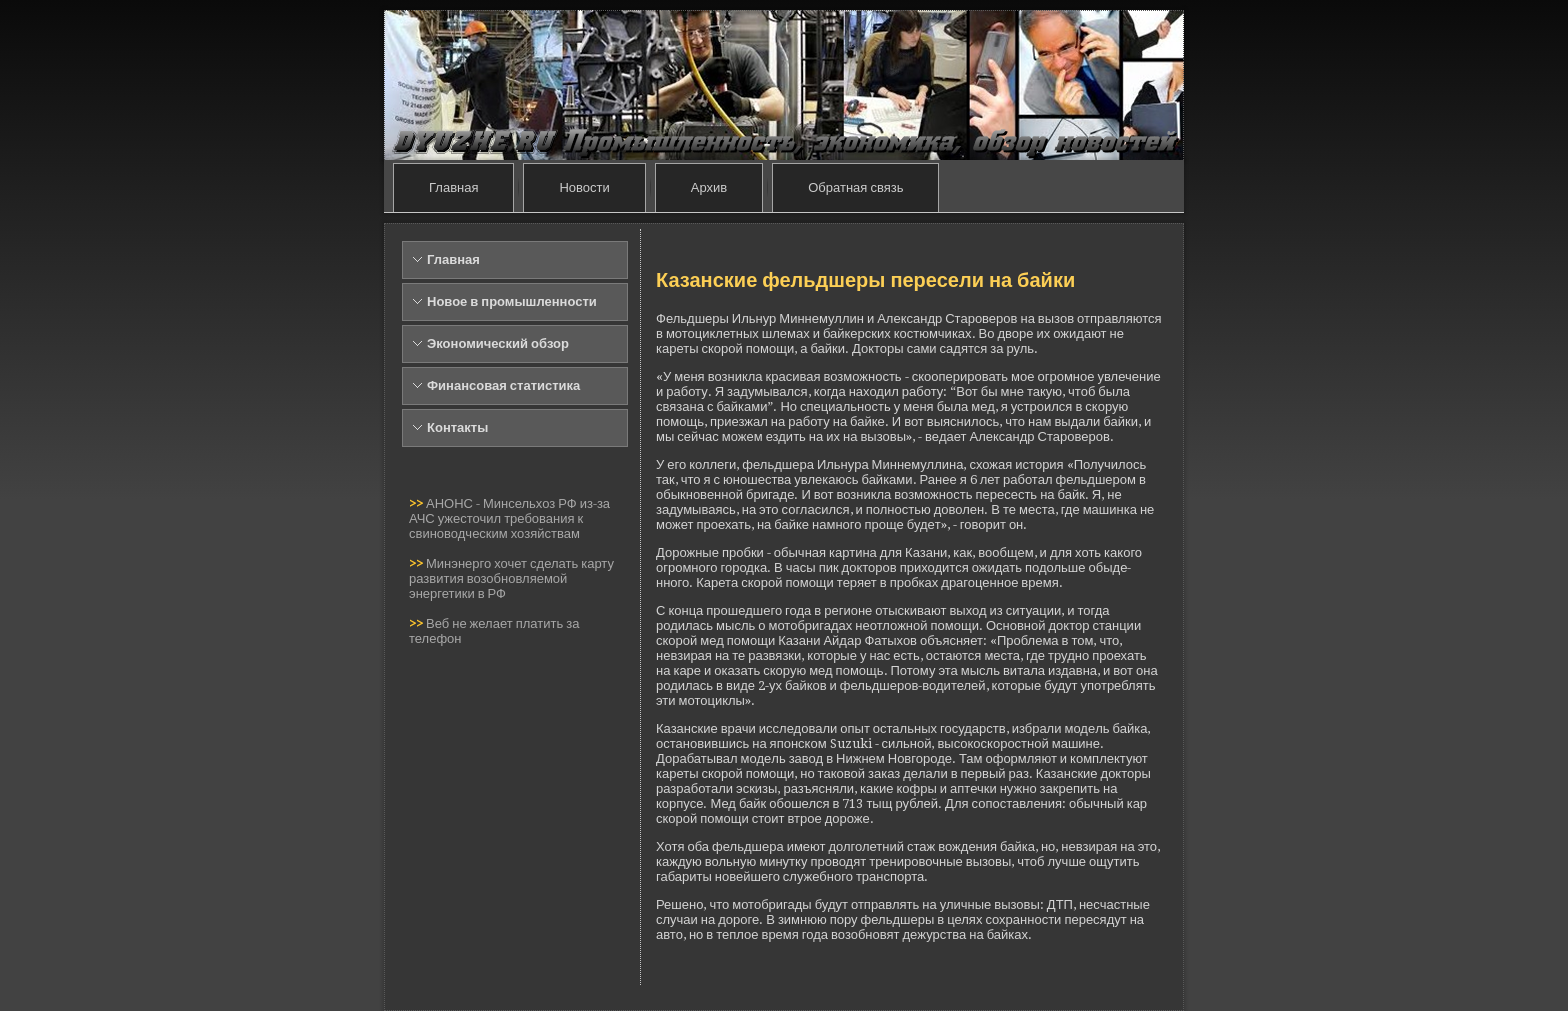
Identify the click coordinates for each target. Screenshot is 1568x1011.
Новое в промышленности (512, 301)
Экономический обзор (498, 343)
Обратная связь (855, 187)
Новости (584, 187)
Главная (453, 187)
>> (417, 503)
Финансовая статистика (503, 385)
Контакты (457, 427)
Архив (709, 187)
